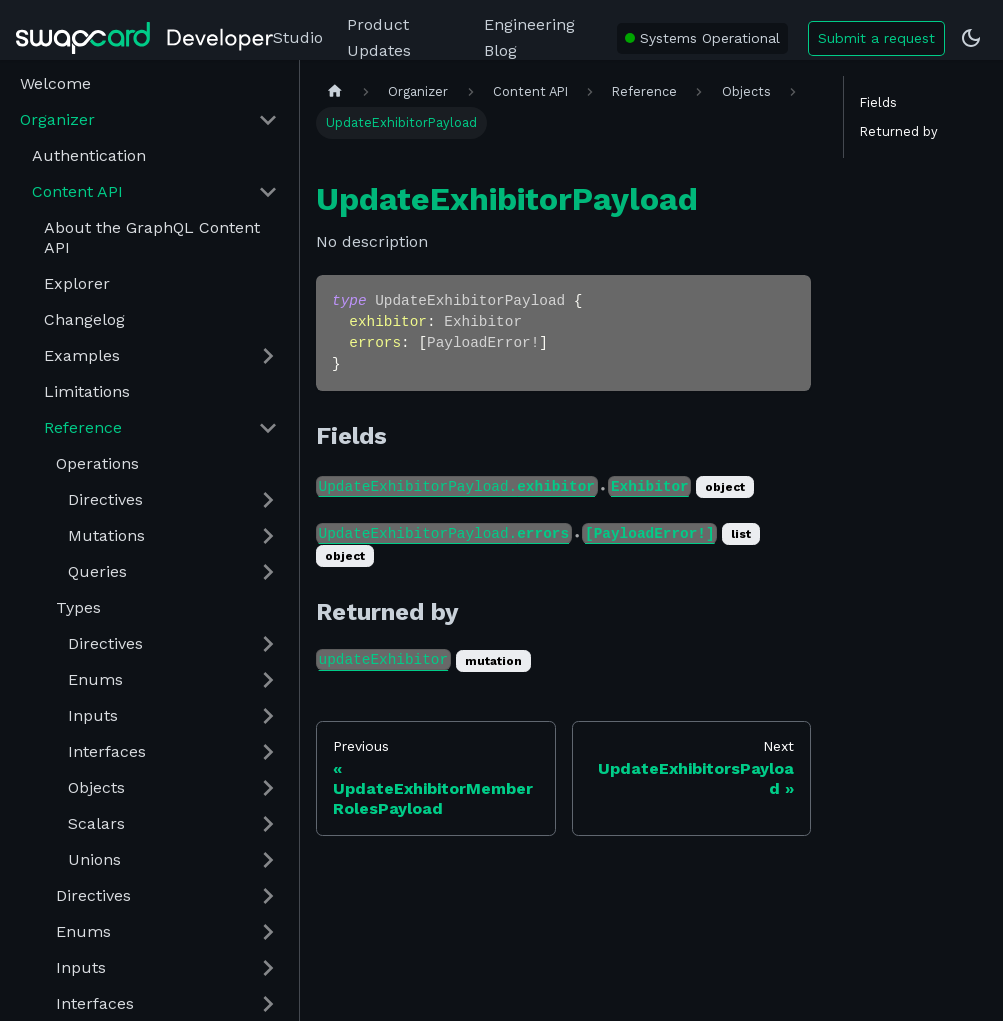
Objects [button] (96, 787)
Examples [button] (82, 355)
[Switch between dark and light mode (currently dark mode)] (971, 38)
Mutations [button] (106, 535)
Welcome (55, 83)
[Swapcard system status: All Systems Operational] (702, 38)
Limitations (87, 391)
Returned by (899, 131)
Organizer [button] (57, 119)
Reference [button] (83, 427)
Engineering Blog (529, 37)
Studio (298, 37)
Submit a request (876, 38)
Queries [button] (97, 571)
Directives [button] (105, 499)
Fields (878, 102)
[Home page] (335, 91)
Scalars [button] (96, 823)
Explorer (77, 283)
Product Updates (379, 37)
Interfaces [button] (107, 751)
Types (78, 607)
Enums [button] (95, 679)
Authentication (89, 155)
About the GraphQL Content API (152, 237)
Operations (97, 463)
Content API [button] (77, 191)
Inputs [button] (93, 715)
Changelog (84, 319)
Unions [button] (94, 859)
